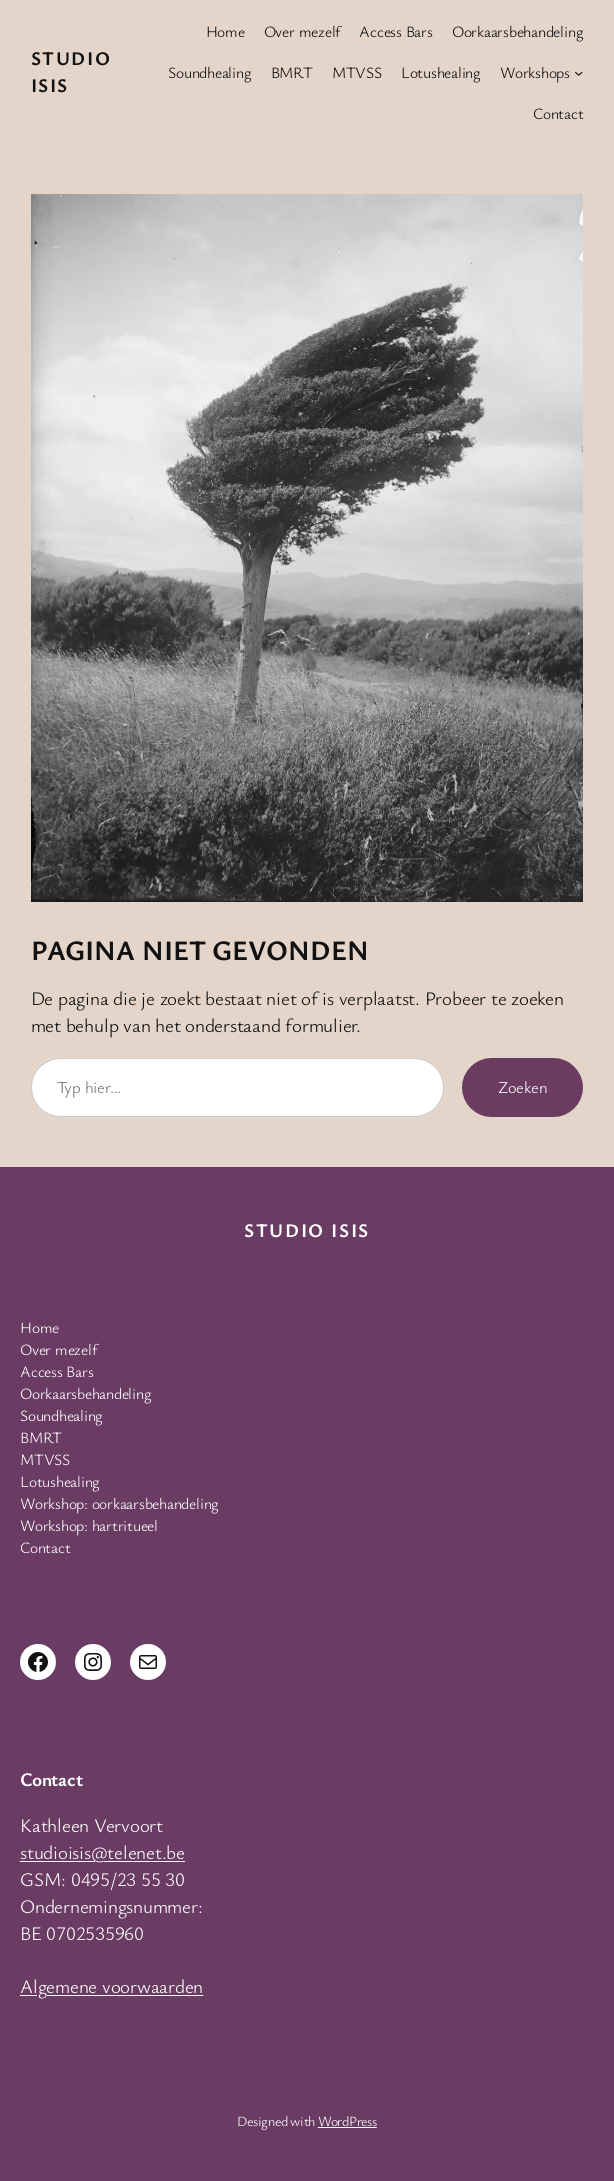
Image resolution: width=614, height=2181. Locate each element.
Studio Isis (307, 1230)
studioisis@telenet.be (102, 1852)
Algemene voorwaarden (111, 1986)
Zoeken (523, 1087)
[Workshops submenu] (578, 72)
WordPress (347, 2120)
